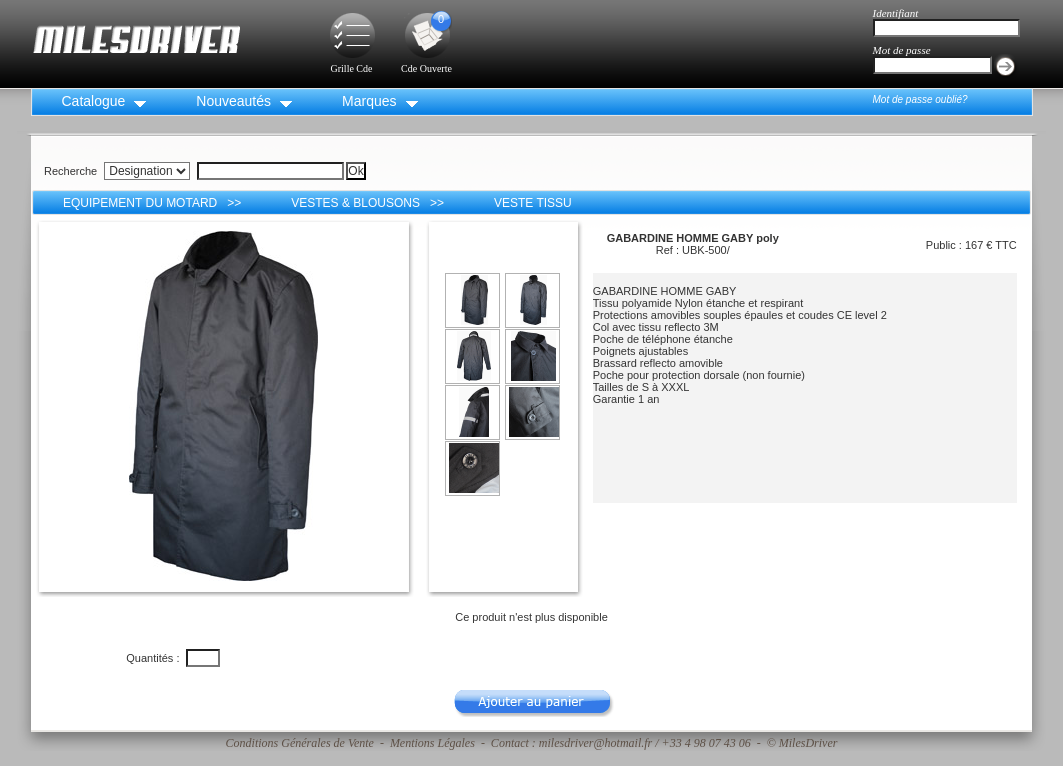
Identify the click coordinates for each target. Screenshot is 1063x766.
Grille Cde (352, 62)
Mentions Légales (432, 743)
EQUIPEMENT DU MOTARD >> (152, 203)
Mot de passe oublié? (920, 99)
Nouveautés (233, 101)
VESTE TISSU (533, 203)
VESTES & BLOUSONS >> (367, 203)
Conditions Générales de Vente (300, 743)
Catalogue (94, 101)
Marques (369, 101)
